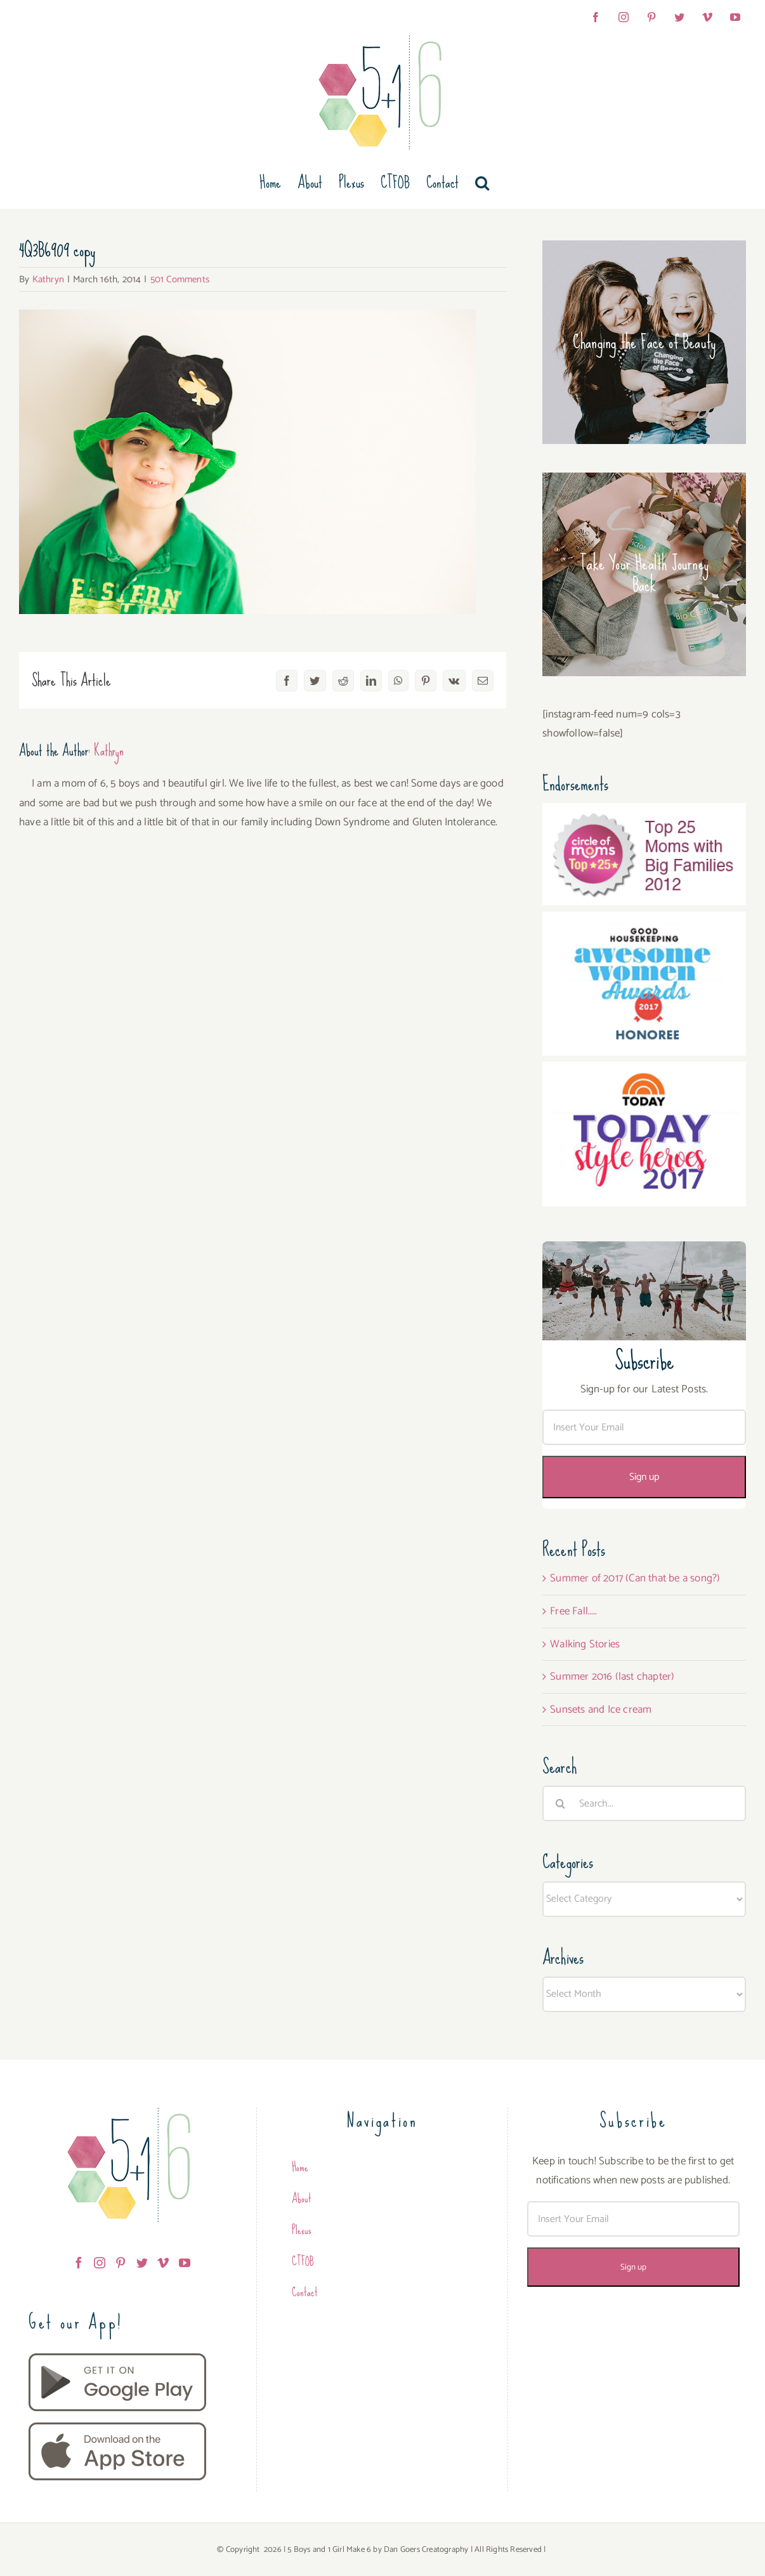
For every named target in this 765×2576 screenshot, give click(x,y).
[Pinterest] (120, 2262)
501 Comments (179, 279)
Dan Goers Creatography (426, 2549)
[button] (482, 182)
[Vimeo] (163, 2262)
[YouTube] (184, 2262)
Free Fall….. (573, 1611)
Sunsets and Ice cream (600, 1709)
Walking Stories (585, 1644)
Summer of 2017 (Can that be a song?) (635, 1578)
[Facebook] (78, 2262)
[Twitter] (142, 2262)
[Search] (560, 1803)
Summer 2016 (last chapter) (612, 1676)
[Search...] (644, 1803)
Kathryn (48, 279)
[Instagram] (99, 2262)
